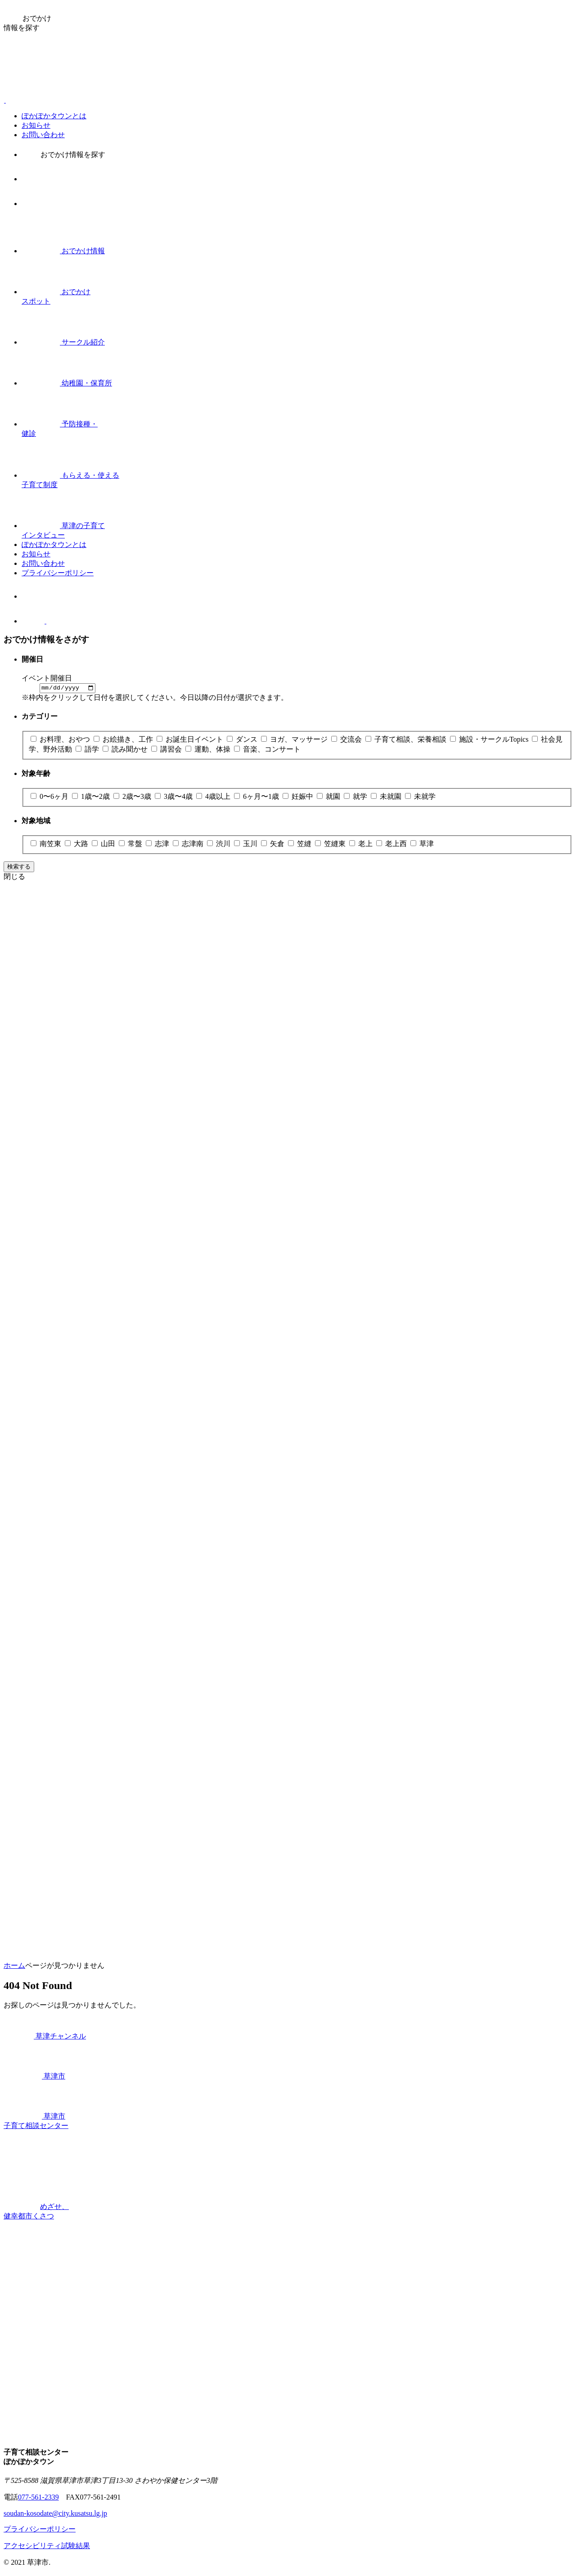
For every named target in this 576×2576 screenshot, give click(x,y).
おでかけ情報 (63, 251)
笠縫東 (331, 845)
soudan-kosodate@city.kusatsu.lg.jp (55, 2514)
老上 (361, 845)
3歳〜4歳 (174, 798)
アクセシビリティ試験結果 (47, 2547)
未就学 (420, 798)
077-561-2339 (38, 2498)
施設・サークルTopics (490, 740)
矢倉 (273, 845)
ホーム (14, 1967)
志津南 (189, 845)
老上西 (392, 845)
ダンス (243, 740)
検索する (19, 868)
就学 (356, 798)
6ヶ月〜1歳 (257, 798)
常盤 (131, 845)
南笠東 (47, 845)
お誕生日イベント (191, 740)
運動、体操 (208, 750)
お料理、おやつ (61, 740)
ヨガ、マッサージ (295, 740)
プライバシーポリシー (58, 573)
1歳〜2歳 (92, 798)
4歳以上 (214, 798)
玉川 (246, 845)
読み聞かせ (126, 750)
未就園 (387, 798)
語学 (88, 750)
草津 (422, 845)
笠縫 (300, 845)
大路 (77, 845)
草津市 (34, 2077)
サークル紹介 (63, 342)
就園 (329, 798)
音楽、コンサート (267, 750)
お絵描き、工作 (124, 740)
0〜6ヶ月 (50, 798)
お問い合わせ (43, 135)
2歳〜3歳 (133, 798)
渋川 (219, 845)
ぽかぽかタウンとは (54, 116)
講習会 (167, 750)
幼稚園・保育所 (67, 383)
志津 (158, 845)
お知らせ (36, 125)
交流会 (347, 740)
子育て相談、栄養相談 (406, 740)
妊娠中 (299, 798)
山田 (104, 845)
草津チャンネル (45, 2037)
